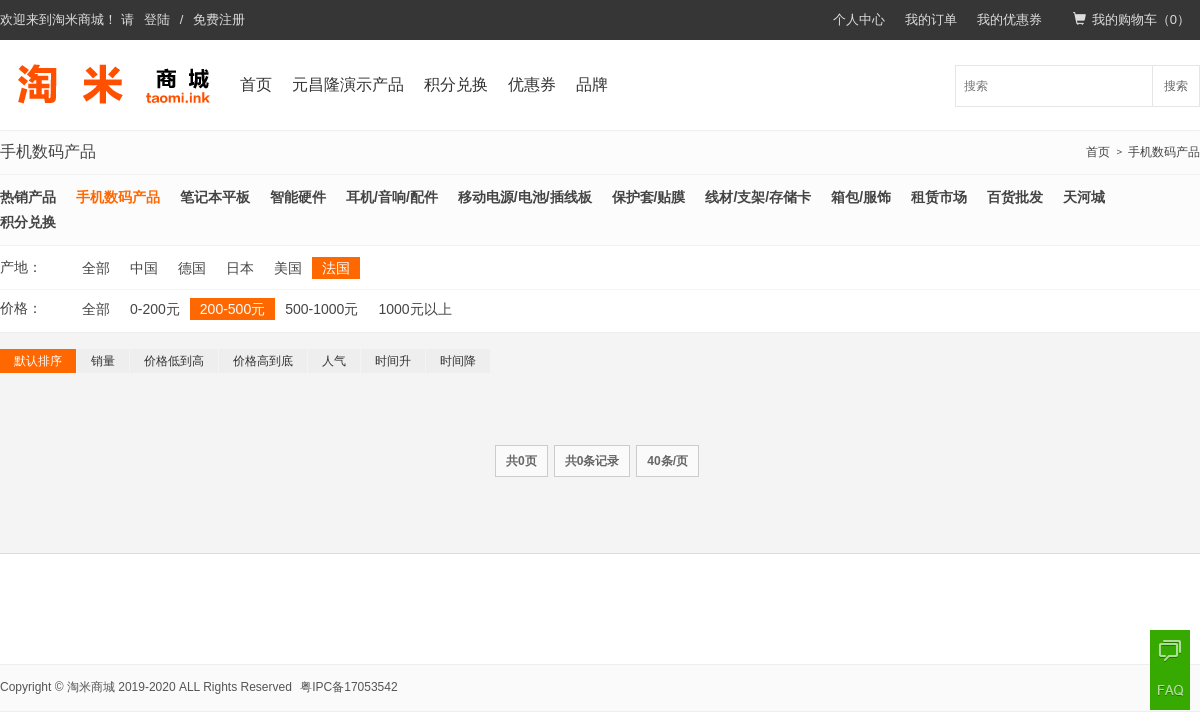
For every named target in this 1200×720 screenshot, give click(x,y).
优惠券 (532, 84)
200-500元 (232, 309)
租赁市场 (939, 197)
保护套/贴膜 (649, 197)
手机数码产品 (1164, 152)
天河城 (1084, 197)
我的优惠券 (1009, 19)
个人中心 (859, 19)
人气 (334, 361)
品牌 (592, 84)
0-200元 (155, 309)
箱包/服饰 (861, 197)
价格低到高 (174, 361)
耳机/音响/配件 (392, 197)
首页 (256, 84)
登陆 (157, 19)
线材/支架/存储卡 (758, 197)
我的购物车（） (1131, 19)
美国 (288, 268)
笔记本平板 (215, 197)
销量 (103, 361)
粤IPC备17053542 (348, 687)
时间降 (458, 361)
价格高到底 (263, 361)
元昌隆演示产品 (348, 84)
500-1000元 (321, 309)
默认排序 (38, 361)
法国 (336, 268)
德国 (192, 268)
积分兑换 (456, 84)
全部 (96, 268)
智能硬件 (298, 197)
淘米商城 (78, 19)
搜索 (1176, 86)
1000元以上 (414, 309)
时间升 (393, 361)
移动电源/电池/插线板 (525, 197)
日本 (240, 268)
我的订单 (931, 19)
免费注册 (219, 19)
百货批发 (1015, 197)
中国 (144, 268)
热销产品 (28, 197)
